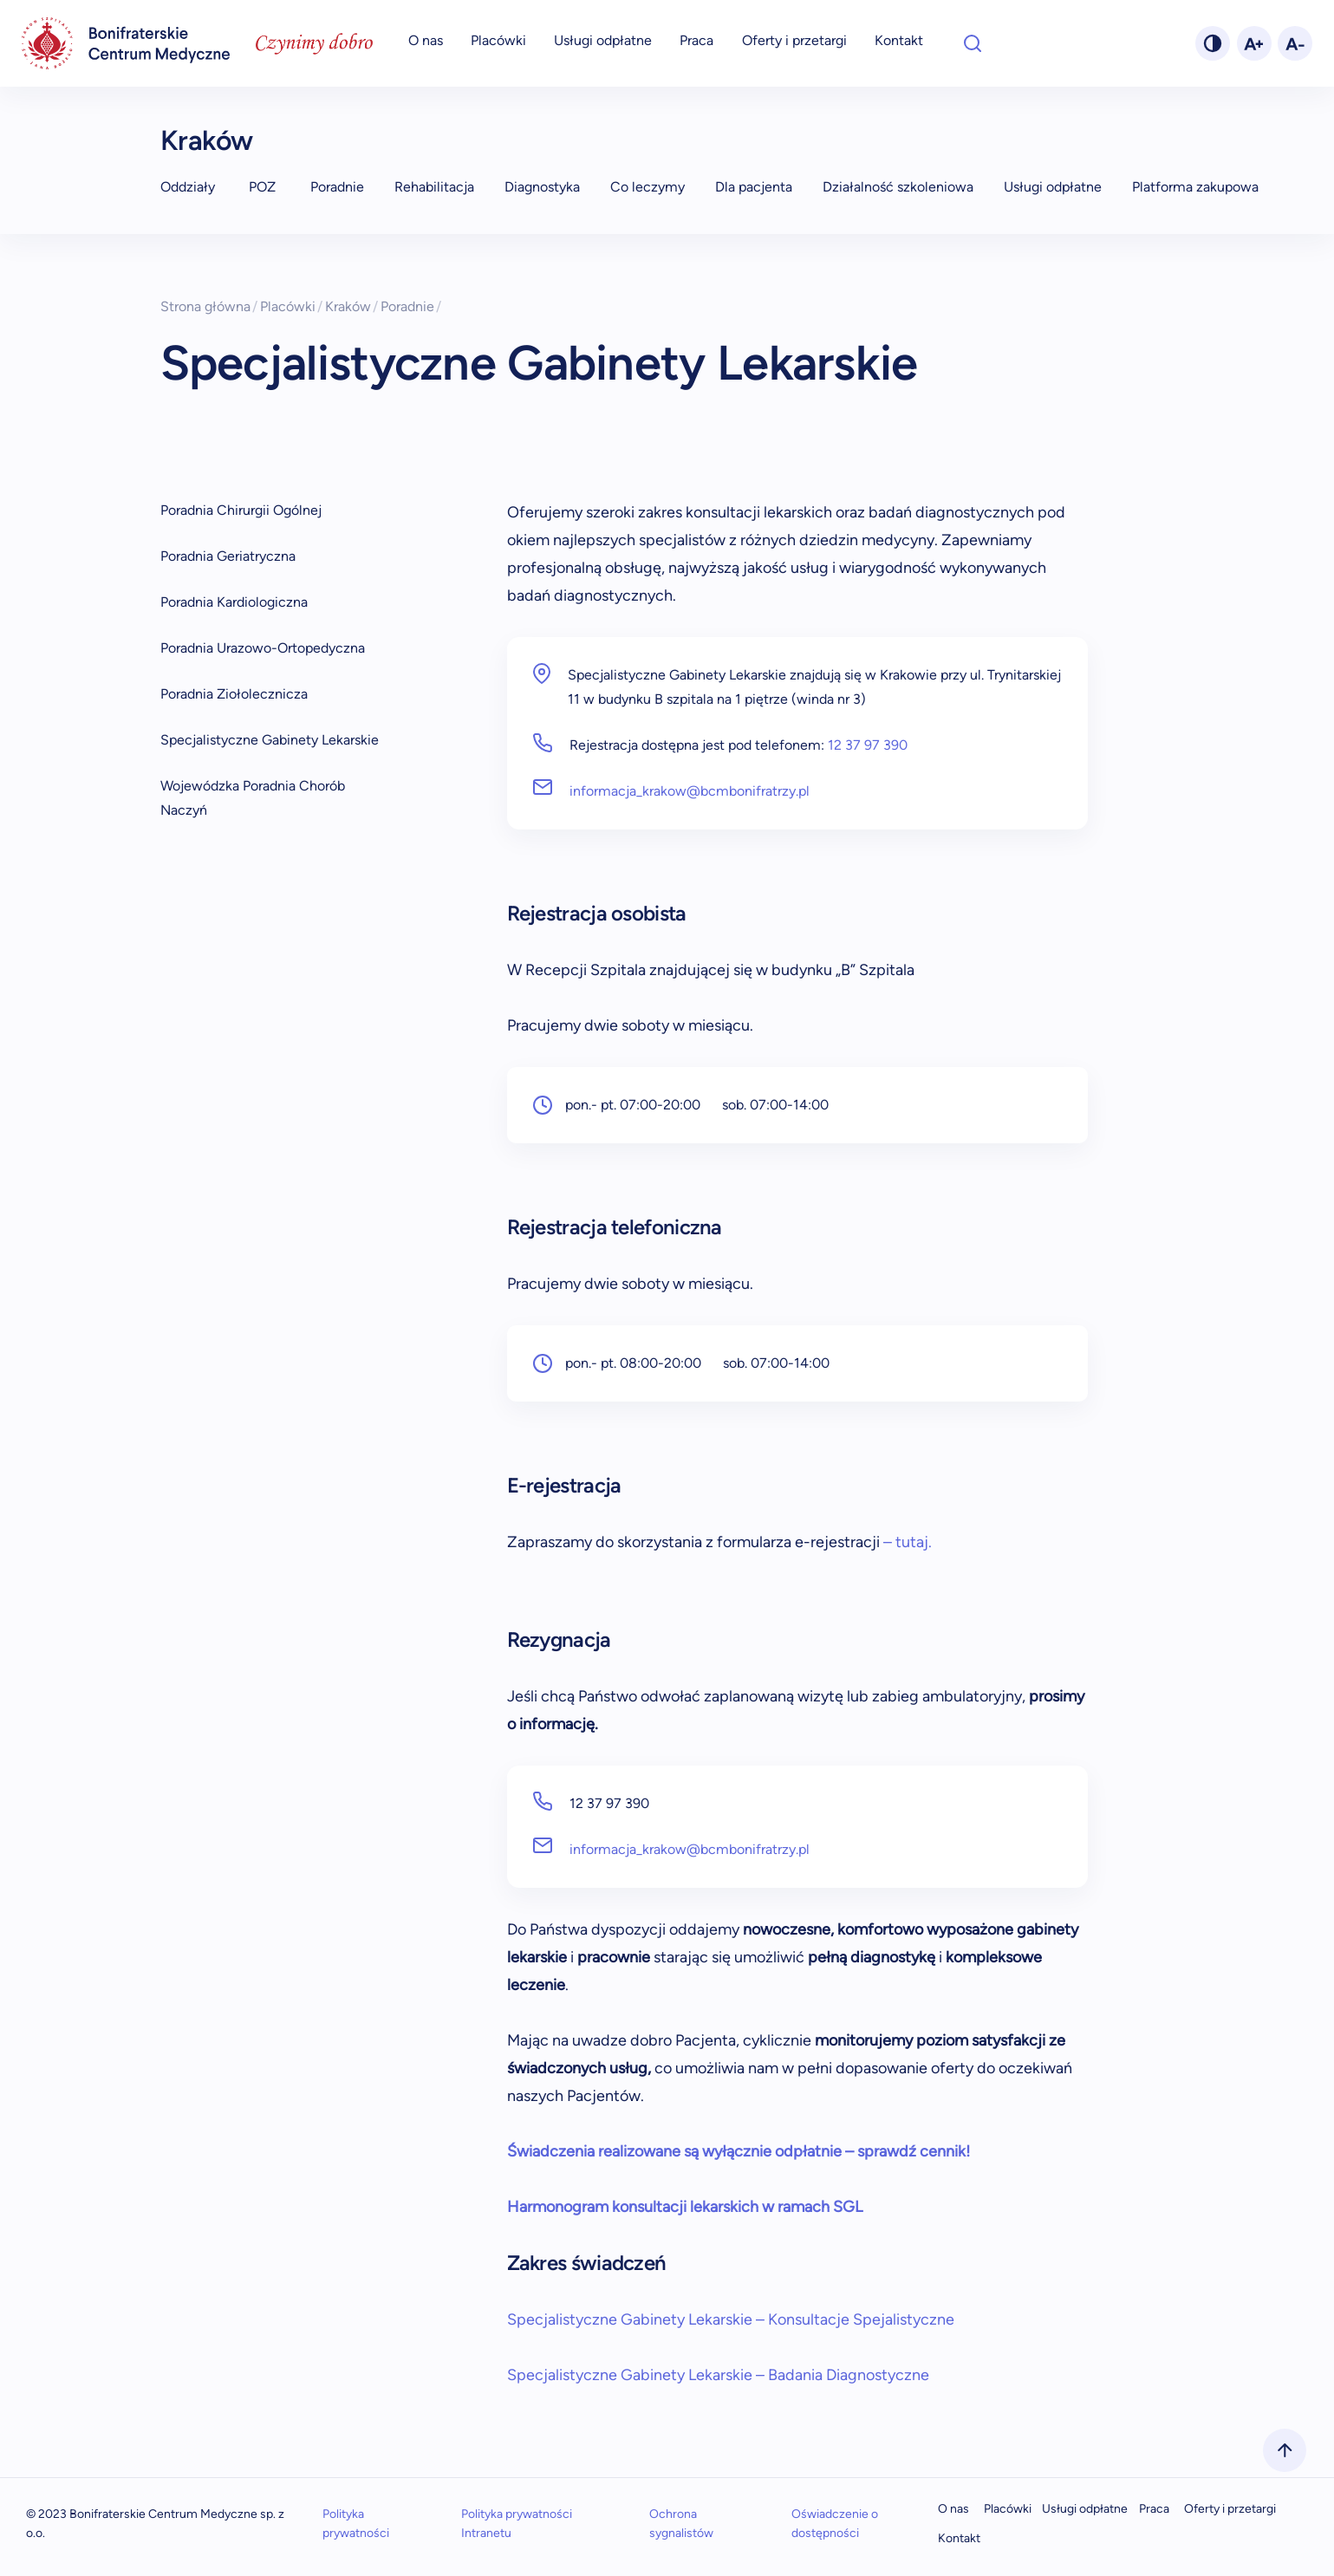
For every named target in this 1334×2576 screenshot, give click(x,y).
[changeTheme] (1212, 43)
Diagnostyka (542, 187)
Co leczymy (647, 187)
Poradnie (337, 187)
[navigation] (126, 43)
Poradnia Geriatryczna (228, 556)
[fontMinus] (1295, 43)
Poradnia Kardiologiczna (234, 602)
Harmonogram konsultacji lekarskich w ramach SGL (684, 2206)
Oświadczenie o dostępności (834, 2523)
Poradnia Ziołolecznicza (234, 694)
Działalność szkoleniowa (898, 187)
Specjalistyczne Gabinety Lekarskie (269, 740)
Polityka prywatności (355, 2523)
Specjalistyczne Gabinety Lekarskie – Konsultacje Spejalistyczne (730, 2319)
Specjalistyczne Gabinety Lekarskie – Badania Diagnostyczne (718, 2374)
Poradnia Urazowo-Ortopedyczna (262, 648)
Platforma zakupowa (1195, 187)
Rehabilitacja (434, 187)
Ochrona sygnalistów (681, 2523)
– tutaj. (907, 1541)
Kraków (206, 140)
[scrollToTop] (1284, 2450)
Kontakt (899, 40)
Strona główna (209, 306)
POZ (262, 187)
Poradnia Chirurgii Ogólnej (241, 510)
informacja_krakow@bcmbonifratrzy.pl (689, 791)
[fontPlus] (1254, 43)
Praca (696, 40)
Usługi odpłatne (603, 40)
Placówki (498, 40)
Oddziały (187, 187)
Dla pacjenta (753, 187)
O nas (425, 40)
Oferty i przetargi (794, 40)
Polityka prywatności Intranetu (516, 2523)
